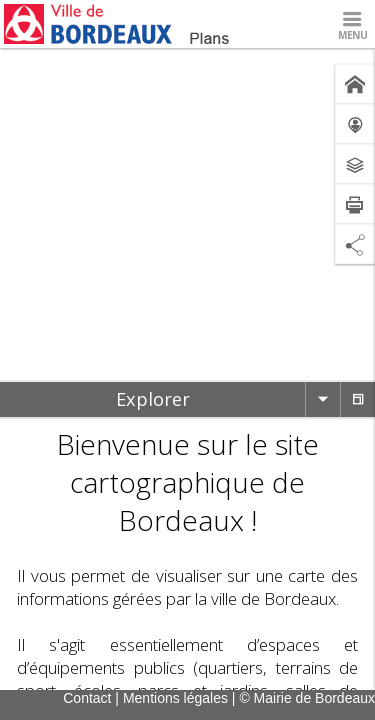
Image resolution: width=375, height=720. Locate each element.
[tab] (152, 399)
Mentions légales (175, 698)
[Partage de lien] (355, 244)
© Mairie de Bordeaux (307, 698)
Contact (87, 698)
